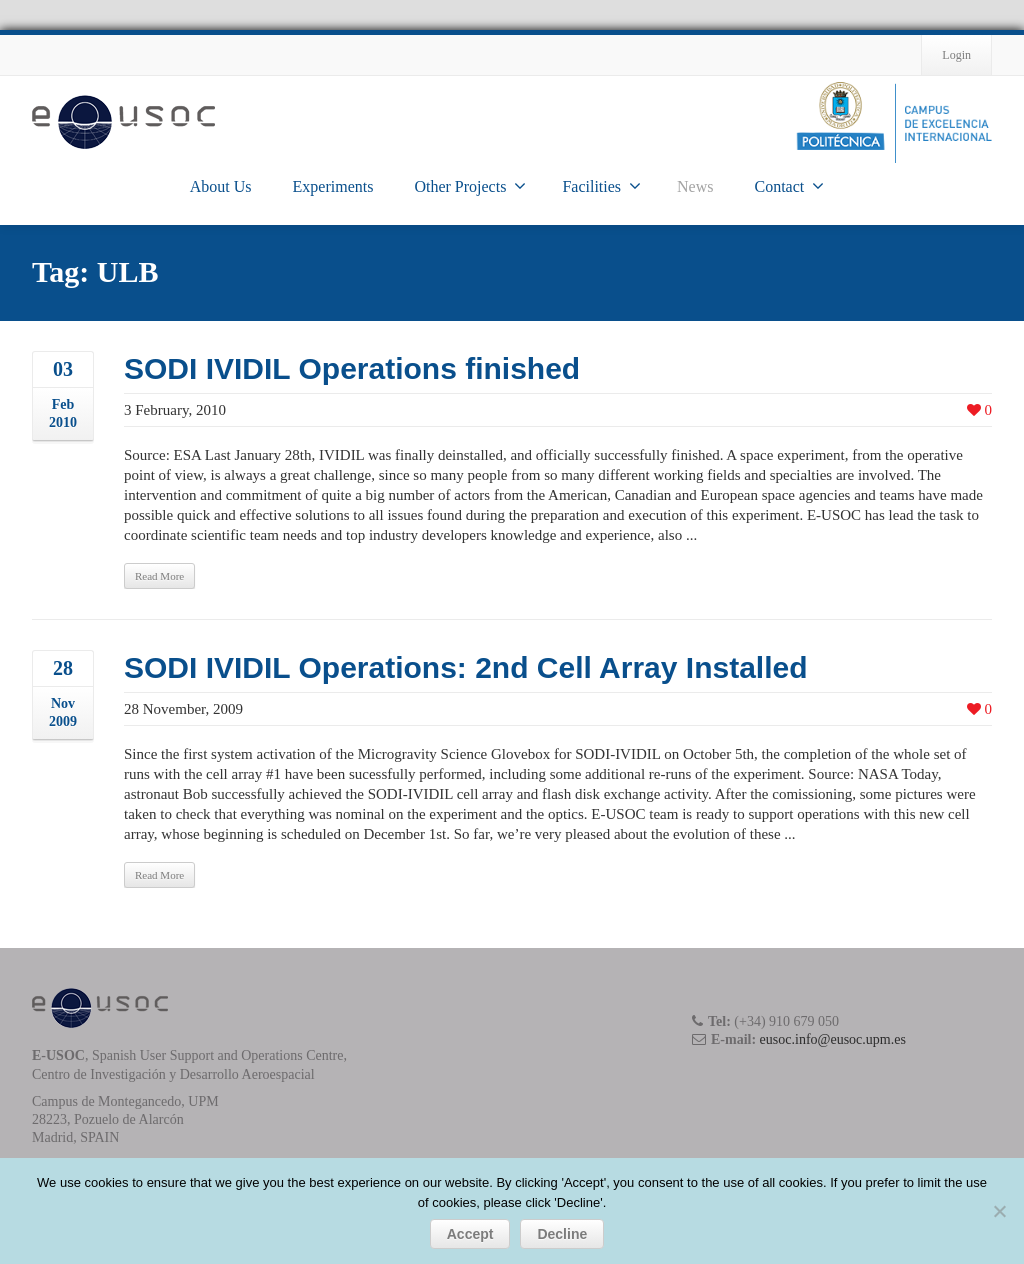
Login (956, 55)
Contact (789, 186)
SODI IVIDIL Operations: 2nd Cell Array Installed (466, 667)
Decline (562, 1234)
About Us (221, 186)
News (695, 186)
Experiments (333, 186)
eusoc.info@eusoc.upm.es (833, 1039)
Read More (159, 576)
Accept (470, 1234)
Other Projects (470, 186)
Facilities (601, 186)
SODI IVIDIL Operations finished (352, 368)
